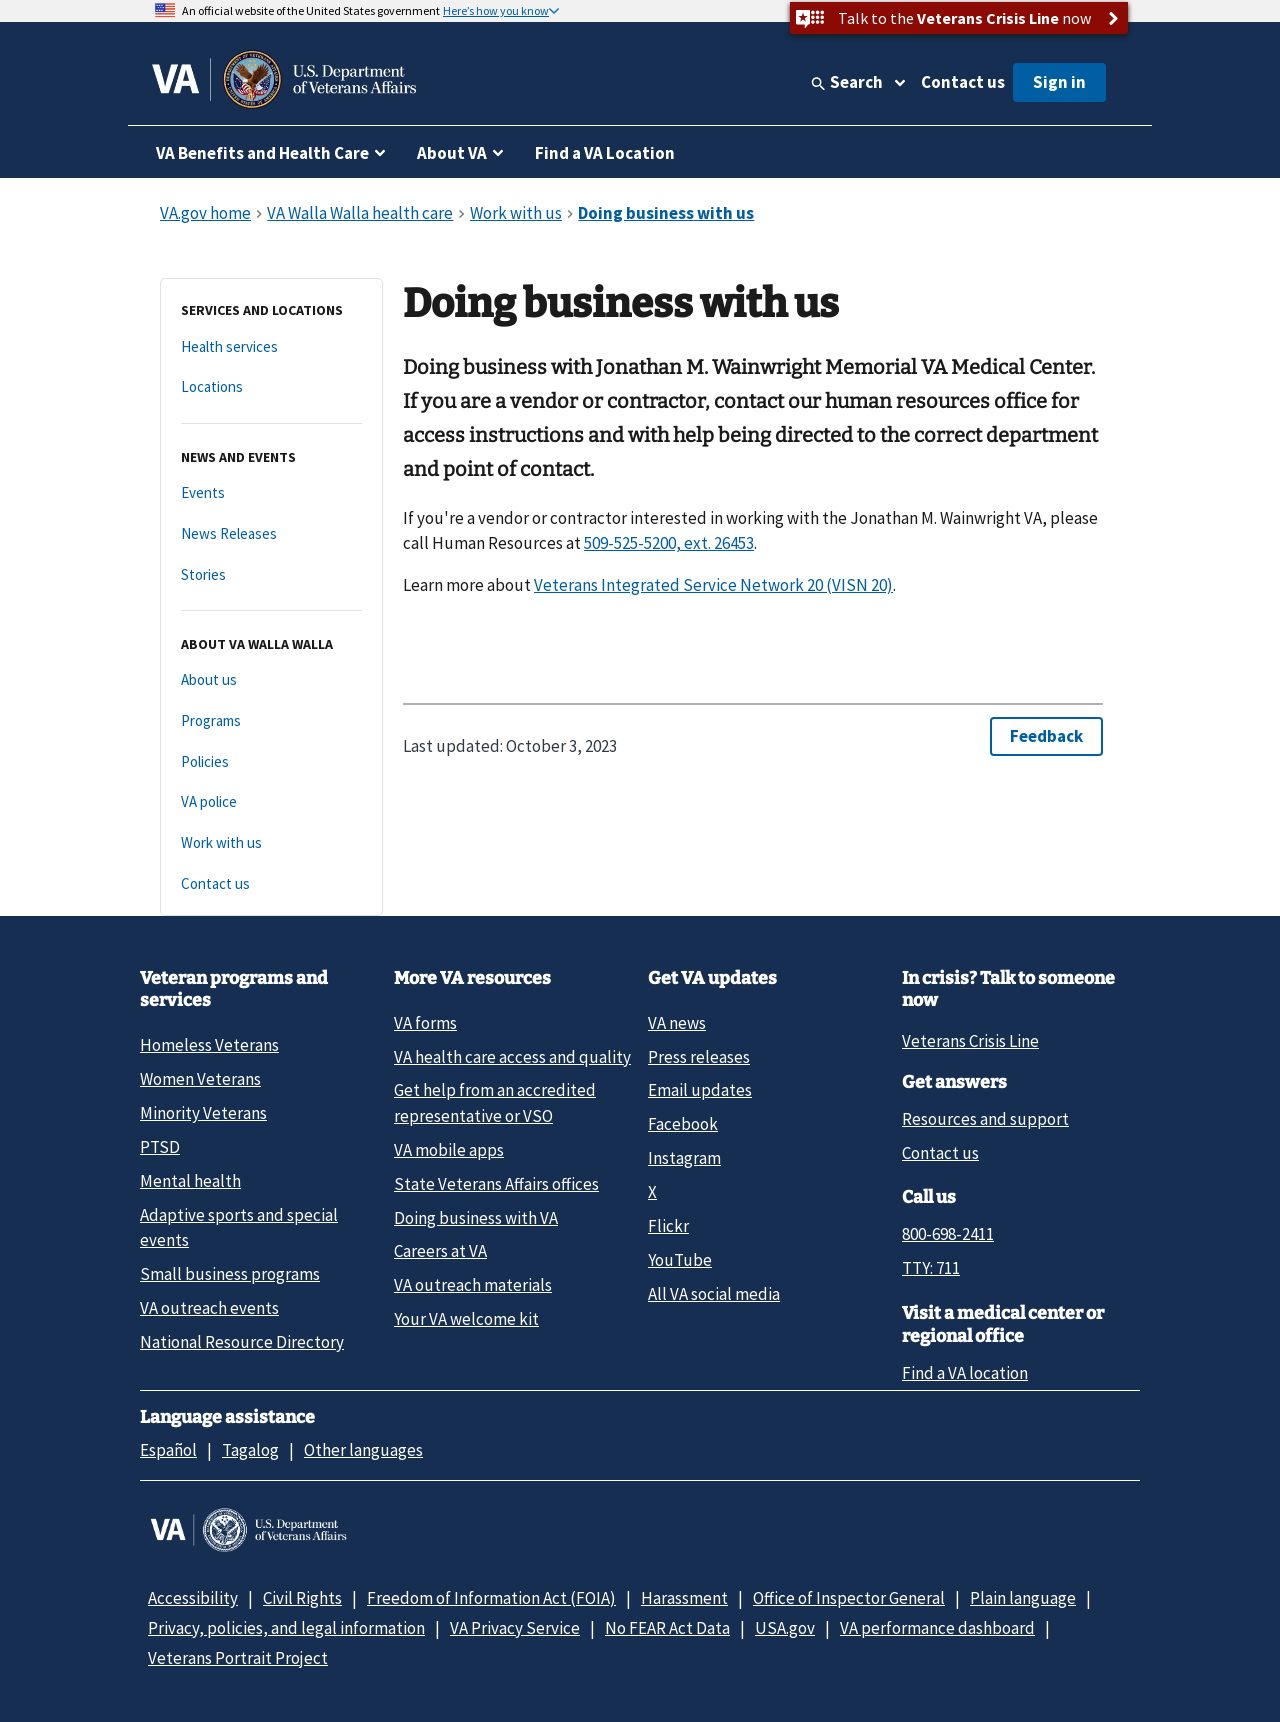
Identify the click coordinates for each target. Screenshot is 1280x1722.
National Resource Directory (242, 1342)
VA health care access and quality (512, 1057)
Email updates (700, 1090)
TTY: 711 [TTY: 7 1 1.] (931, 1268)
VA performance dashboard (937, 1628)
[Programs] (271, 721)
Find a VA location (965, 1373)
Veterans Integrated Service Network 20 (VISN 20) (713, 585)
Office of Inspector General (849, 1598)
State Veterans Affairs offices (496, 1184)
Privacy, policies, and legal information (286, 1628)
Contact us (963, 82)
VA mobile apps (449, 1150)
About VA (452, 153)
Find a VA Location (605, 153)
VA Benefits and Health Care (262, 153)
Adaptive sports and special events (239, 1227)
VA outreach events (209, 1308)
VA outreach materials (473, 1285)
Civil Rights (302, 1598)
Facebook (683, 1124)
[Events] (271, 493)
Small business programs (230, 1274)
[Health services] (271, 347)
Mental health (190, 1181)
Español (168, 1450)
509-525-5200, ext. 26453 (669, 543)
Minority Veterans (203, 1113)
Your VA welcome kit (466, 1319)
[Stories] (271, 575)
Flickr (668, 1226)
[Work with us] (271, 843)
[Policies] (271, 762)
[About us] (271, 680)
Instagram (684, 1158)
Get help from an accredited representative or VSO (495, 1102)
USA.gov (785, 1628)
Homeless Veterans (209, 1045)
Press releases (699, 1057)
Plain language (1023, 1598)
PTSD (160, 1147)
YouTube (680, 1260)
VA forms (425, 1023)
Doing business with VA (476, 1218)
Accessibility (193, 1598)
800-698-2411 (948, 1234)
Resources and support (985, 1119)
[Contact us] (271, 884)
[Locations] (271, 387)
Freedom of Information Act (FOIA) (491, 1598)
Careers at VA (440, 1251)
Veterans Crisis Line (970, 1041)
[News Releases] (271, 534)
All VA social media (714, 1294)
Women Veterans (200, 1079)
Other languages (363, 1450)
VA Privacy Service (515, 1628)
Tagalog (250, 1450)
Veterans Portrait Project (238, 1658)
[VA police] (271, 802)
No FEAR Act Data (667, 1628)
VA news (677, 1023)
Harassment (684, 1598)
